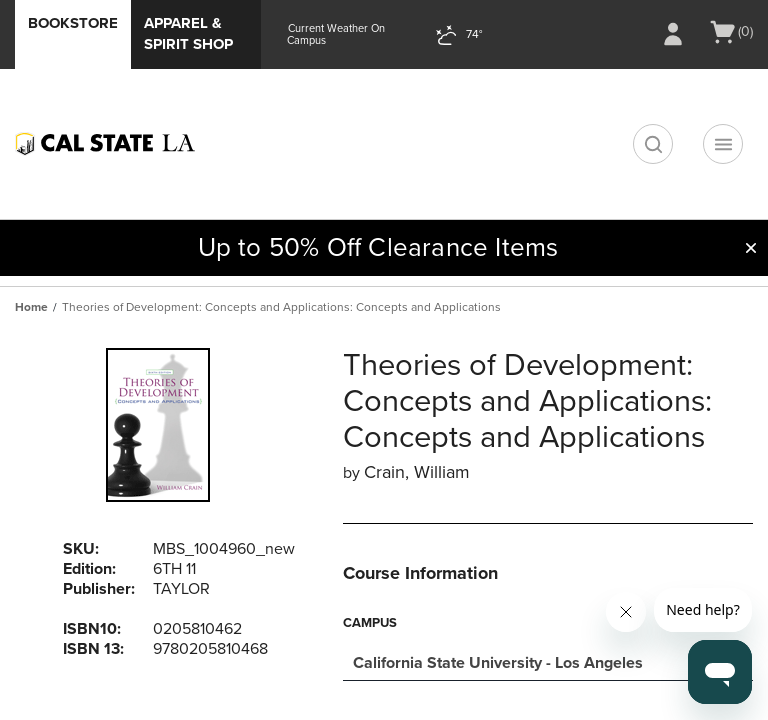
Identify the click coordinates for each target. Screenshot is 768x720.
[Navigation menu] (723, 144)
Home (31, 307)
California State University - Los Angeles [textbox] (498, 663)
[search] (653, 144)
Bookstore (73, 23)
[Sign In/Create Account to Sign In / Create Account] (673, 34)
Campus (370, 623)
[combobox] (548, 661)
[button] (751, 248)
